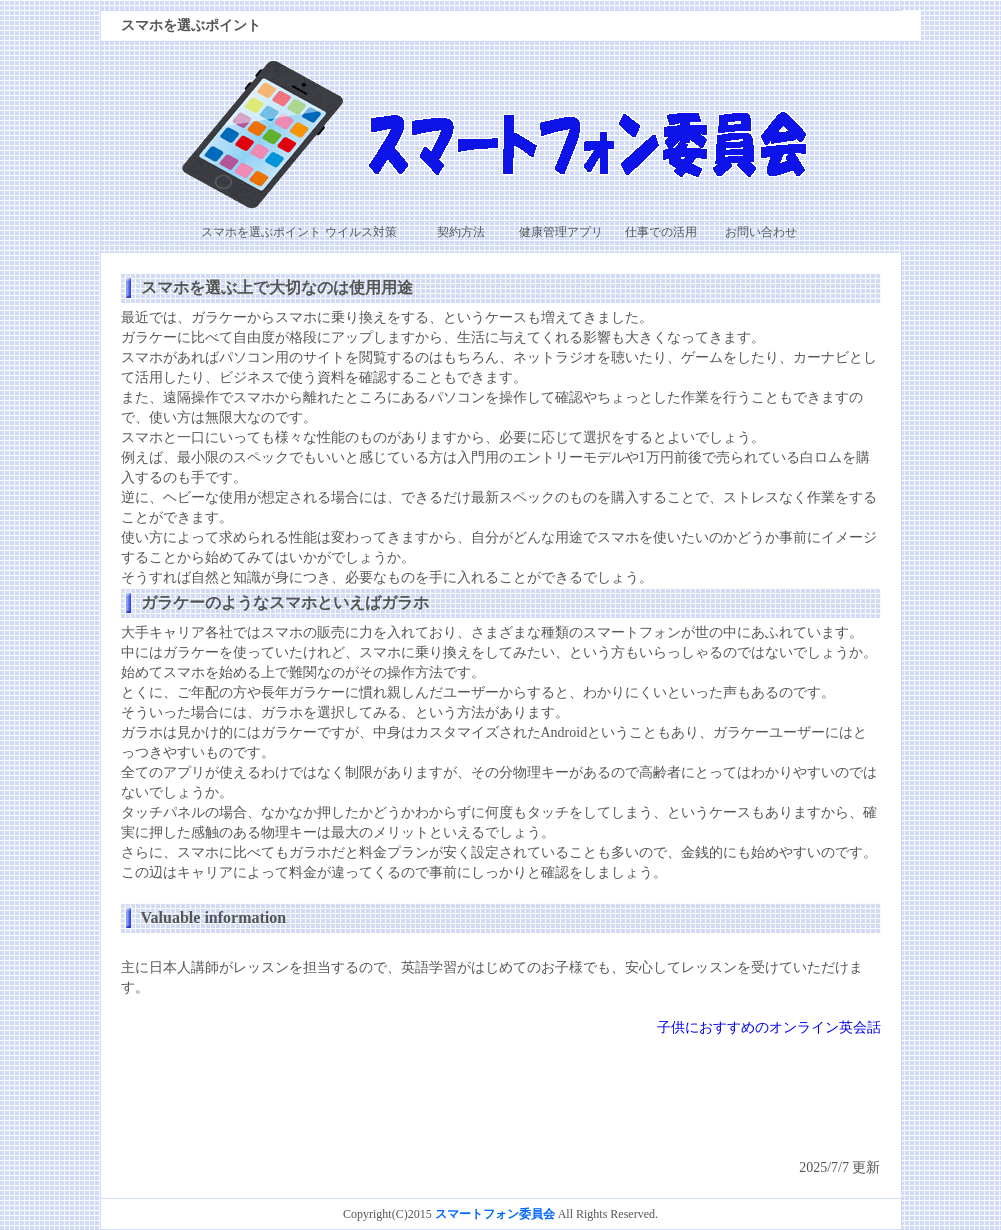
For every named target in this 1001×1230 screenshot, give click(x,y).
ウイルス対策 (361, 232)
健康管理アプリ (561, 232)
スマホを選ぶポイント (261, 232)
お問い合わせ (761, 232)
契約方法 (461, 232)
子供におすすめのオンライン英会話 (769, 1027)
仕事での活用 (661, 232)
